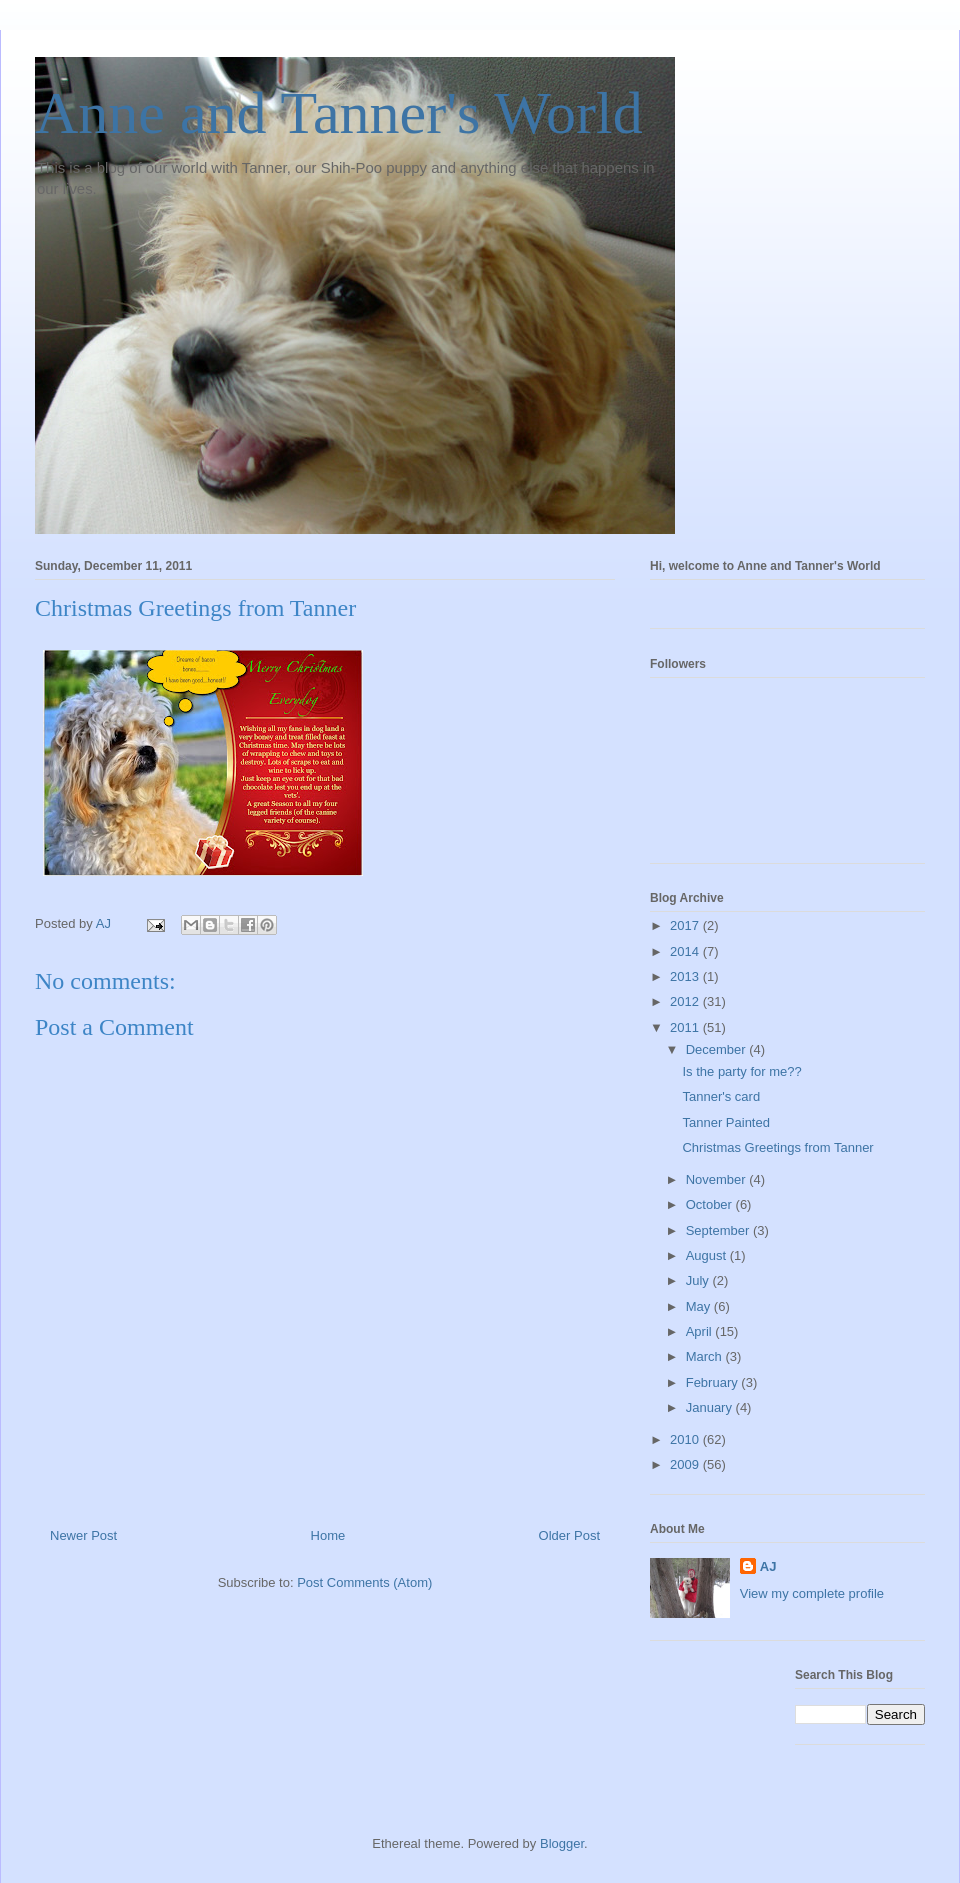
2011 (686, 1027)
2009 (686, 1464)
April (701, 1331)
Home (328, 1535)
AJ (768, 1566)
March (706, 1356)
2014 (686, 951)
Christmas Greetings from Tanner (777, 1147)
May (700, 1306)
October (711, 1204)
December (718, 1049)
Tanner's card (721, 1096)
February (714, 1382)
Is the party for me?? (741, 1071)
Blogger (562, 1843)
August (708, 1255)
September (719, 1230)
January (711, 1407)
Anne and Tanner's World (339, 113)
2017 (686, 925)
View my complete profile (812, 1593)
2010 (686, 1439)
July (699, 1280)
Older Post (569, 1535)
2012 (686, 1001)
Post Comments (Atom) (364, 1582)
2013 (686, 976)
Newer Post (83, 1535)
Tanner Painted (725, 1122)
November (718, 1179)
